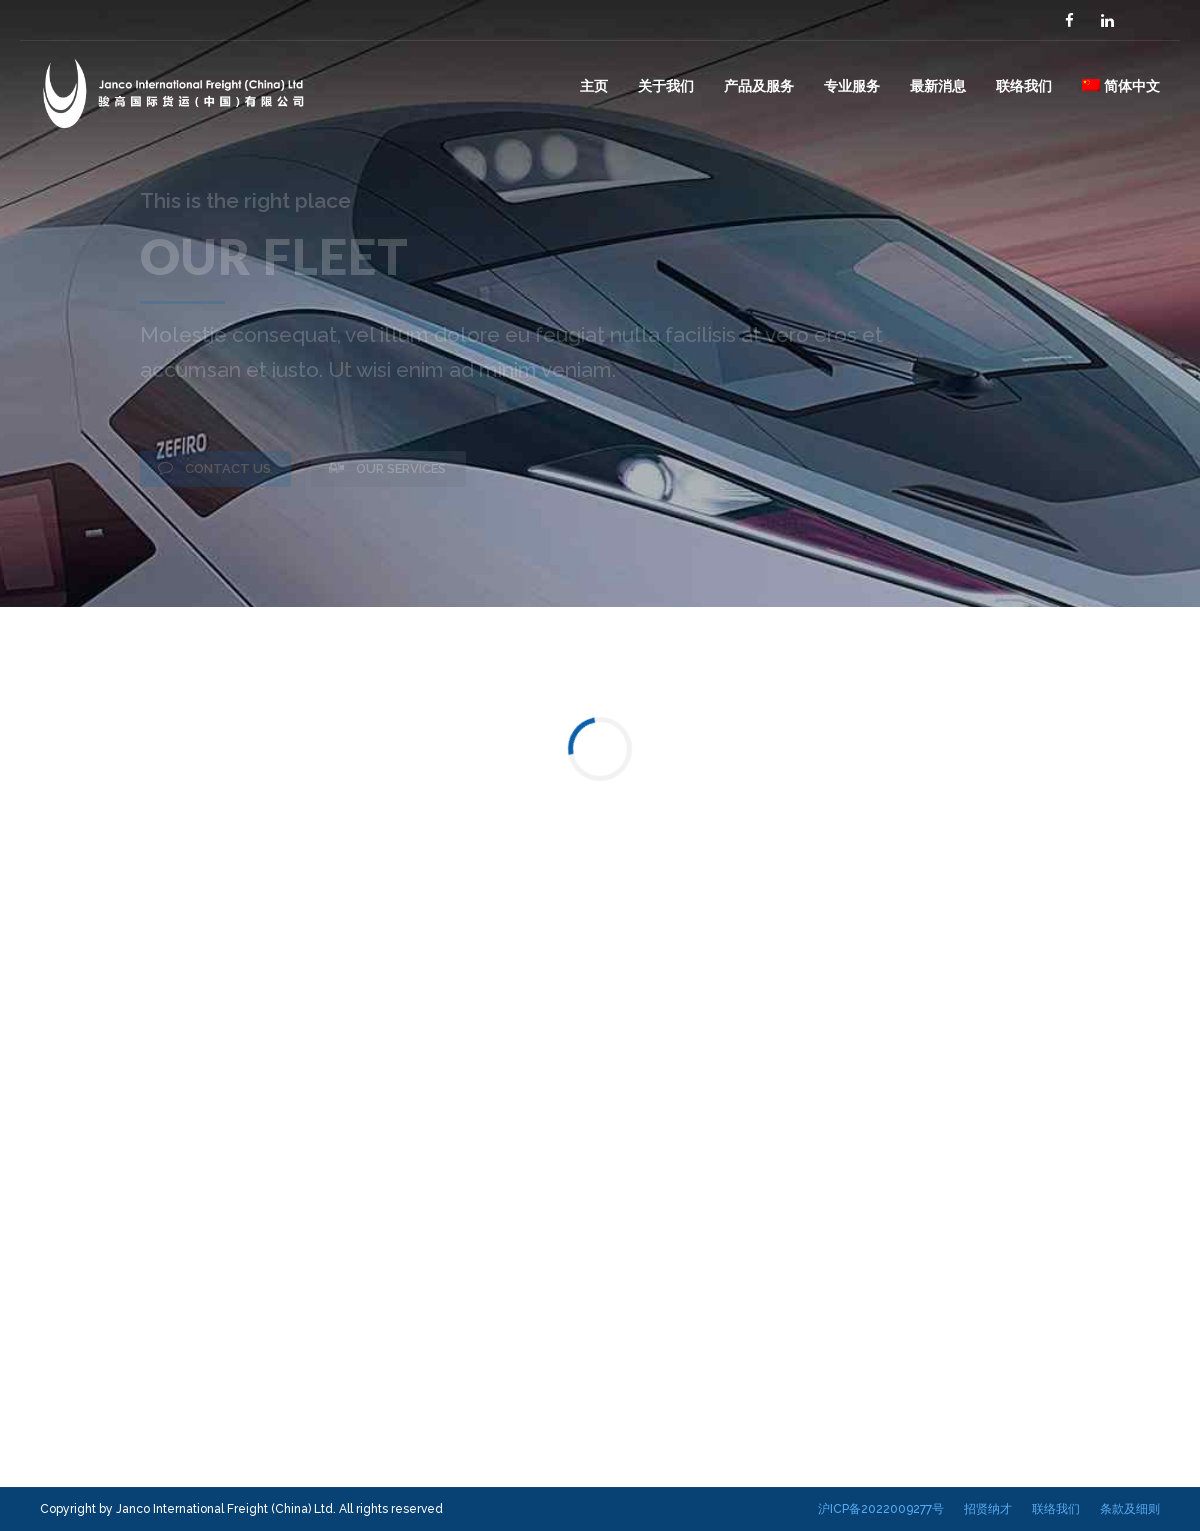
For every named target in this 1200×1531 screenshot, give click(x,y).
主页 (594, 85)
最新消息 (938, 85)
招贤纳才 (988, 1509)
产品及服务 (759, 85)
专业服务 (852, 85)
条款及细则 (1130, 1509)
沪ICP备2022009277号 (881, 1509)
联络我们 (1024, 85)
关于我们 (666, 85)
